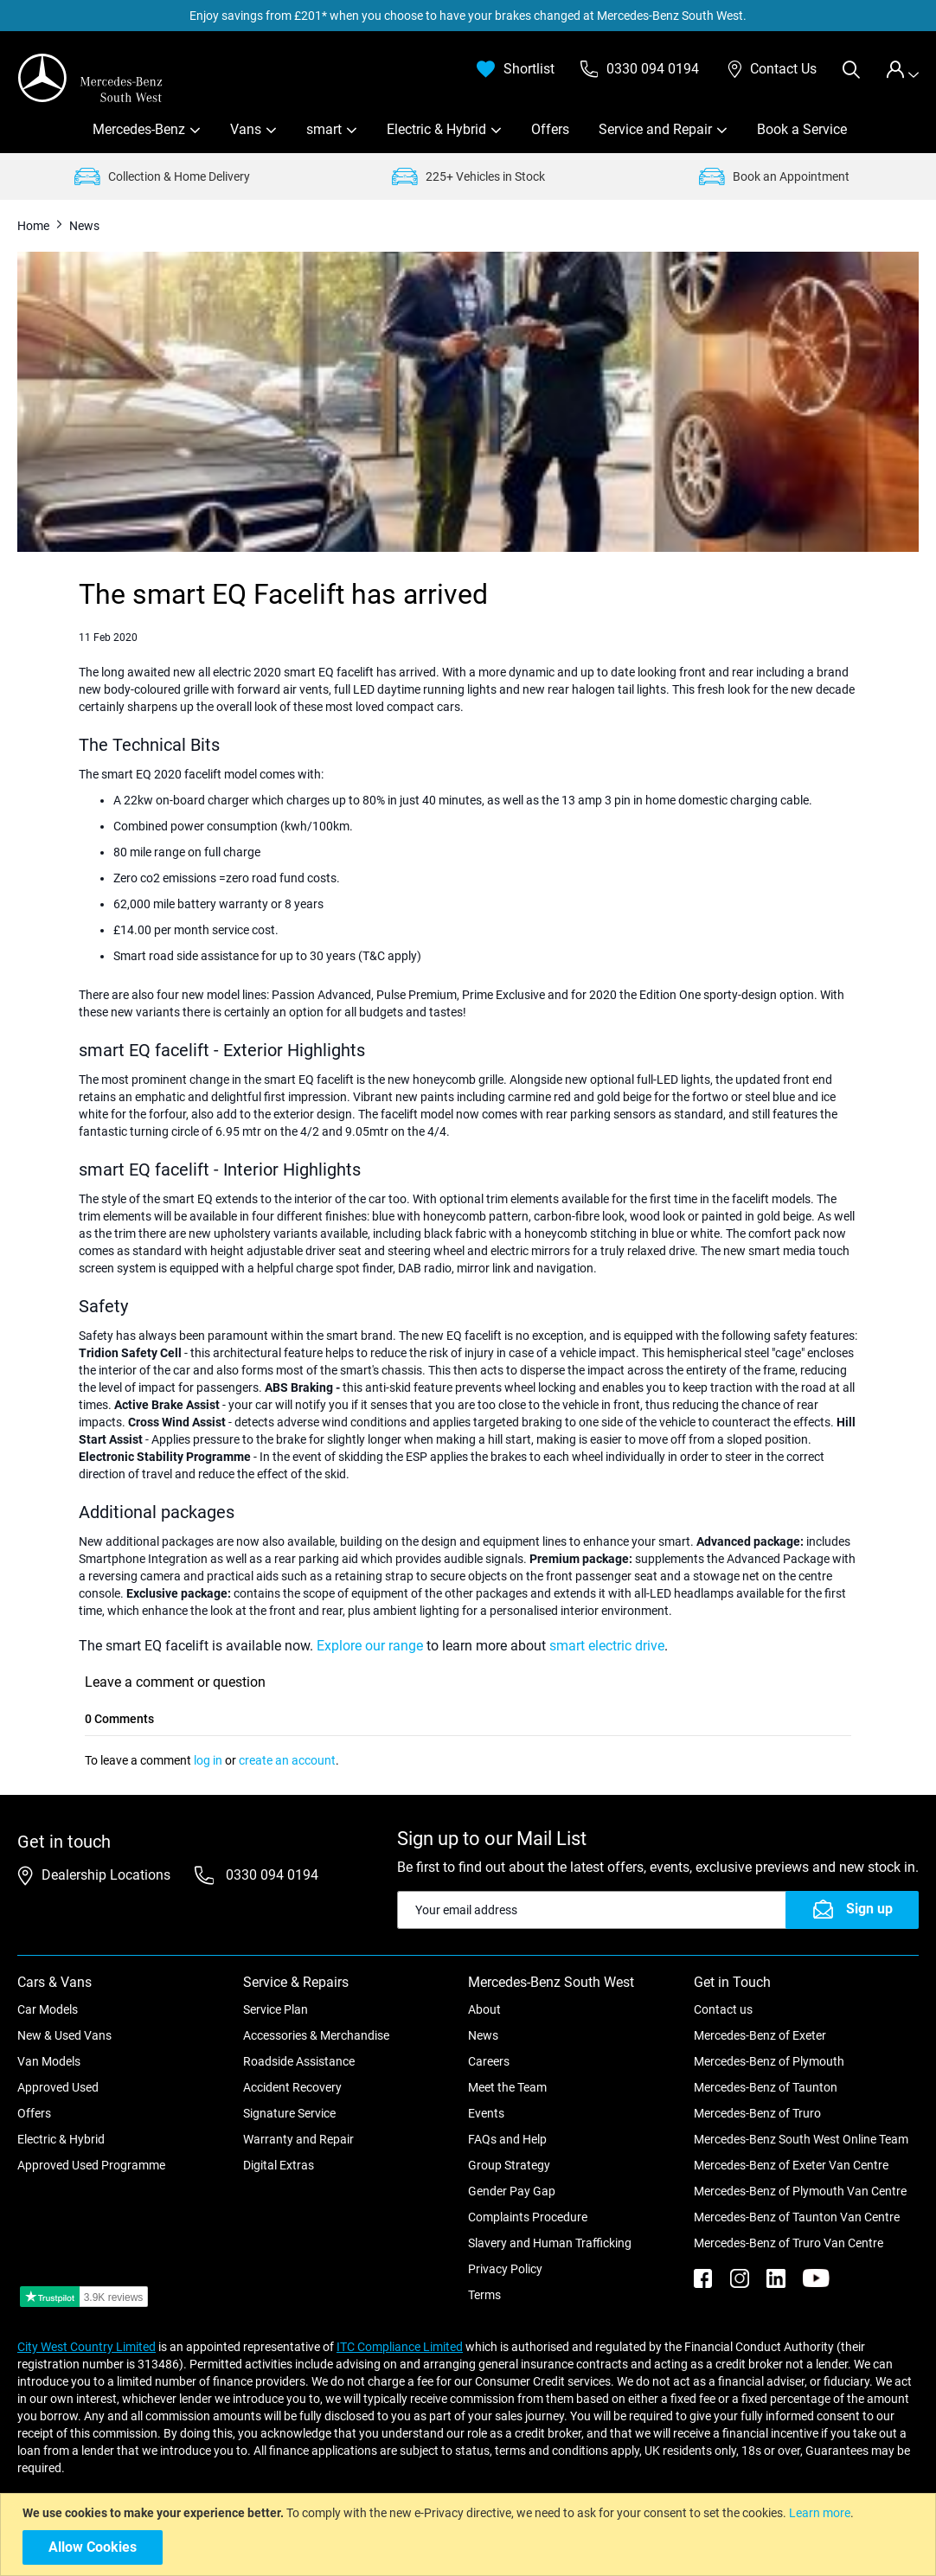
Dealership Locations (106, 1875)
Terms (484, 2295)
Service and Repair (655, 129)
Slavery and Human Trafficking (549, 2243)
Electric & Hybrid (436, 129)
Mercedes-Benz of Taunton (765, 2087)
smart (324, 129)
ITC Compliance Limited (400, 2347)
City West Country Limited (86, 2347)
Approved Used (58, 2087)
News (483, 2035)
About (484, 2009)
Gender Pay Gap (511, 2191)
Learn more (819, 2513)
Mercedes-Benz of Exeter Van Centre (791, 2165)
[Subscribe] (852, 1910)
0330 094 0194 (270, 1875)
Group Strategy (509, 2165)
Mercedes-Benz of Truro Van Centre (788, 2243)
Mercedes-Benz (139, 129)
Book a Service (802, 129)
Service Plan (275, 2009)
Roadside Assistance (299, 2061)
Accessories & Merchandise (316, 2035)
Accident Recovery (292, 2087)
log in (208, 1760)
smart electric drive (606, 1645)
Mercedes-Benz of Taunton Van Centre (797, 2217)
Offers (550, 129)
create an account (287, 1760)
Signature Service (289, 2113)
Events (486, 2113)
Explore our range (370, 1645)
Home (34, 226)
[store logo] (90, 77)
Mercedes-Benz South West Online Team (801, 2139)
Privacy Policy (505, 2269)
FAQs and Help (507, 2139)
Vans (245, 129)
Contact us (723, 2009)
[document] (470, 2534)
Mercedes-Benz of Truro (757, 2113)
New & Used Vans (64, 2035)
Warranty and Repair (298, 2139)
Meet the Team (507, 2087)
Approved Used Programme (91, 2165)
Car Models (47, 2009)
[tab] (902, 69)
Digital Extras (278, 2165)
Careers (489, 2061)
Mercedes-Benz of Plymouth (769, 2061)
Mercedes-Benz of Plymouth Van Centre (800, 2191)
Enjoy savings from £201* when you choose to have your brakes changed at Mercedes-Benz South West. (468, 15)
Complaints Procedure (527, 2217)
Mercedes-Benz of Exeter (760, 2035)
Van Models (48, 2061)
